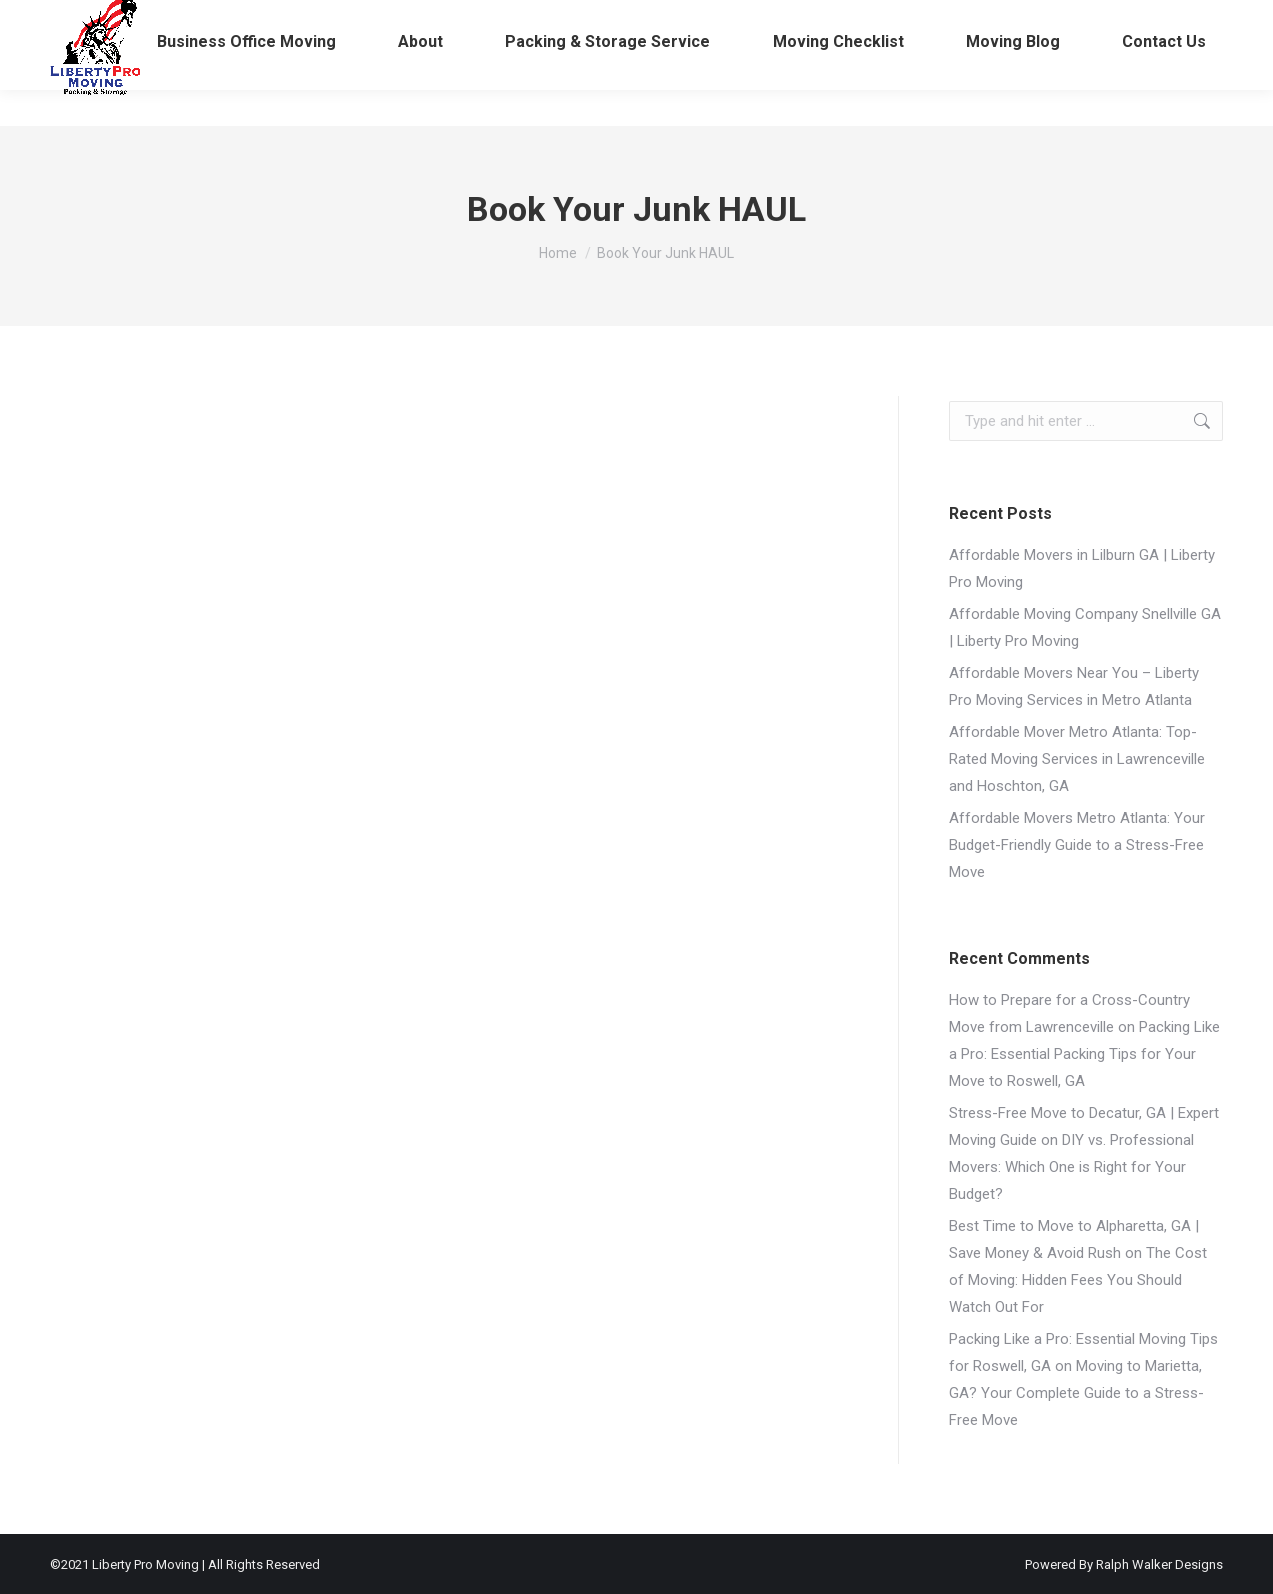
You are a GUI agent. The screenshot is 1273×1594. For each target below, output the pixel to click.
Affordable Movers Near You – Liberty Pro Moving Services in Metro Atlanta (1074, 686)
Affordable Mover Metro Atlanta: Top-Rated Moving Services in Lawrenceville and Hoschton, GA (1077, 759)
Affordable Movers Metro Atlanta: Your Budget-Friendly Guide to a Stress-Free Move (1077, 845)
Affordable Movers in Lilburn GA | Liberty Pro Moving (1082, 568)
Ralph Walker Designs (1159, 1564)
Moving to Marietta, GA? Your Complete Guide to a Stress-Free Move (1076, 1393)
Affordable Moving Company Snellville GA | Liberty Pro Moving (1085, 627)
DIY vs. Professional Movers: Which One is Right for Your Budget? (1071, 1167)
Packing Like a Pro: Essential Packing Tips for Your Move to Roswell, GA (1084, 1054)
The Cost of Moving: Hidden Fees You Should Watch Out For (1078, 1280)
